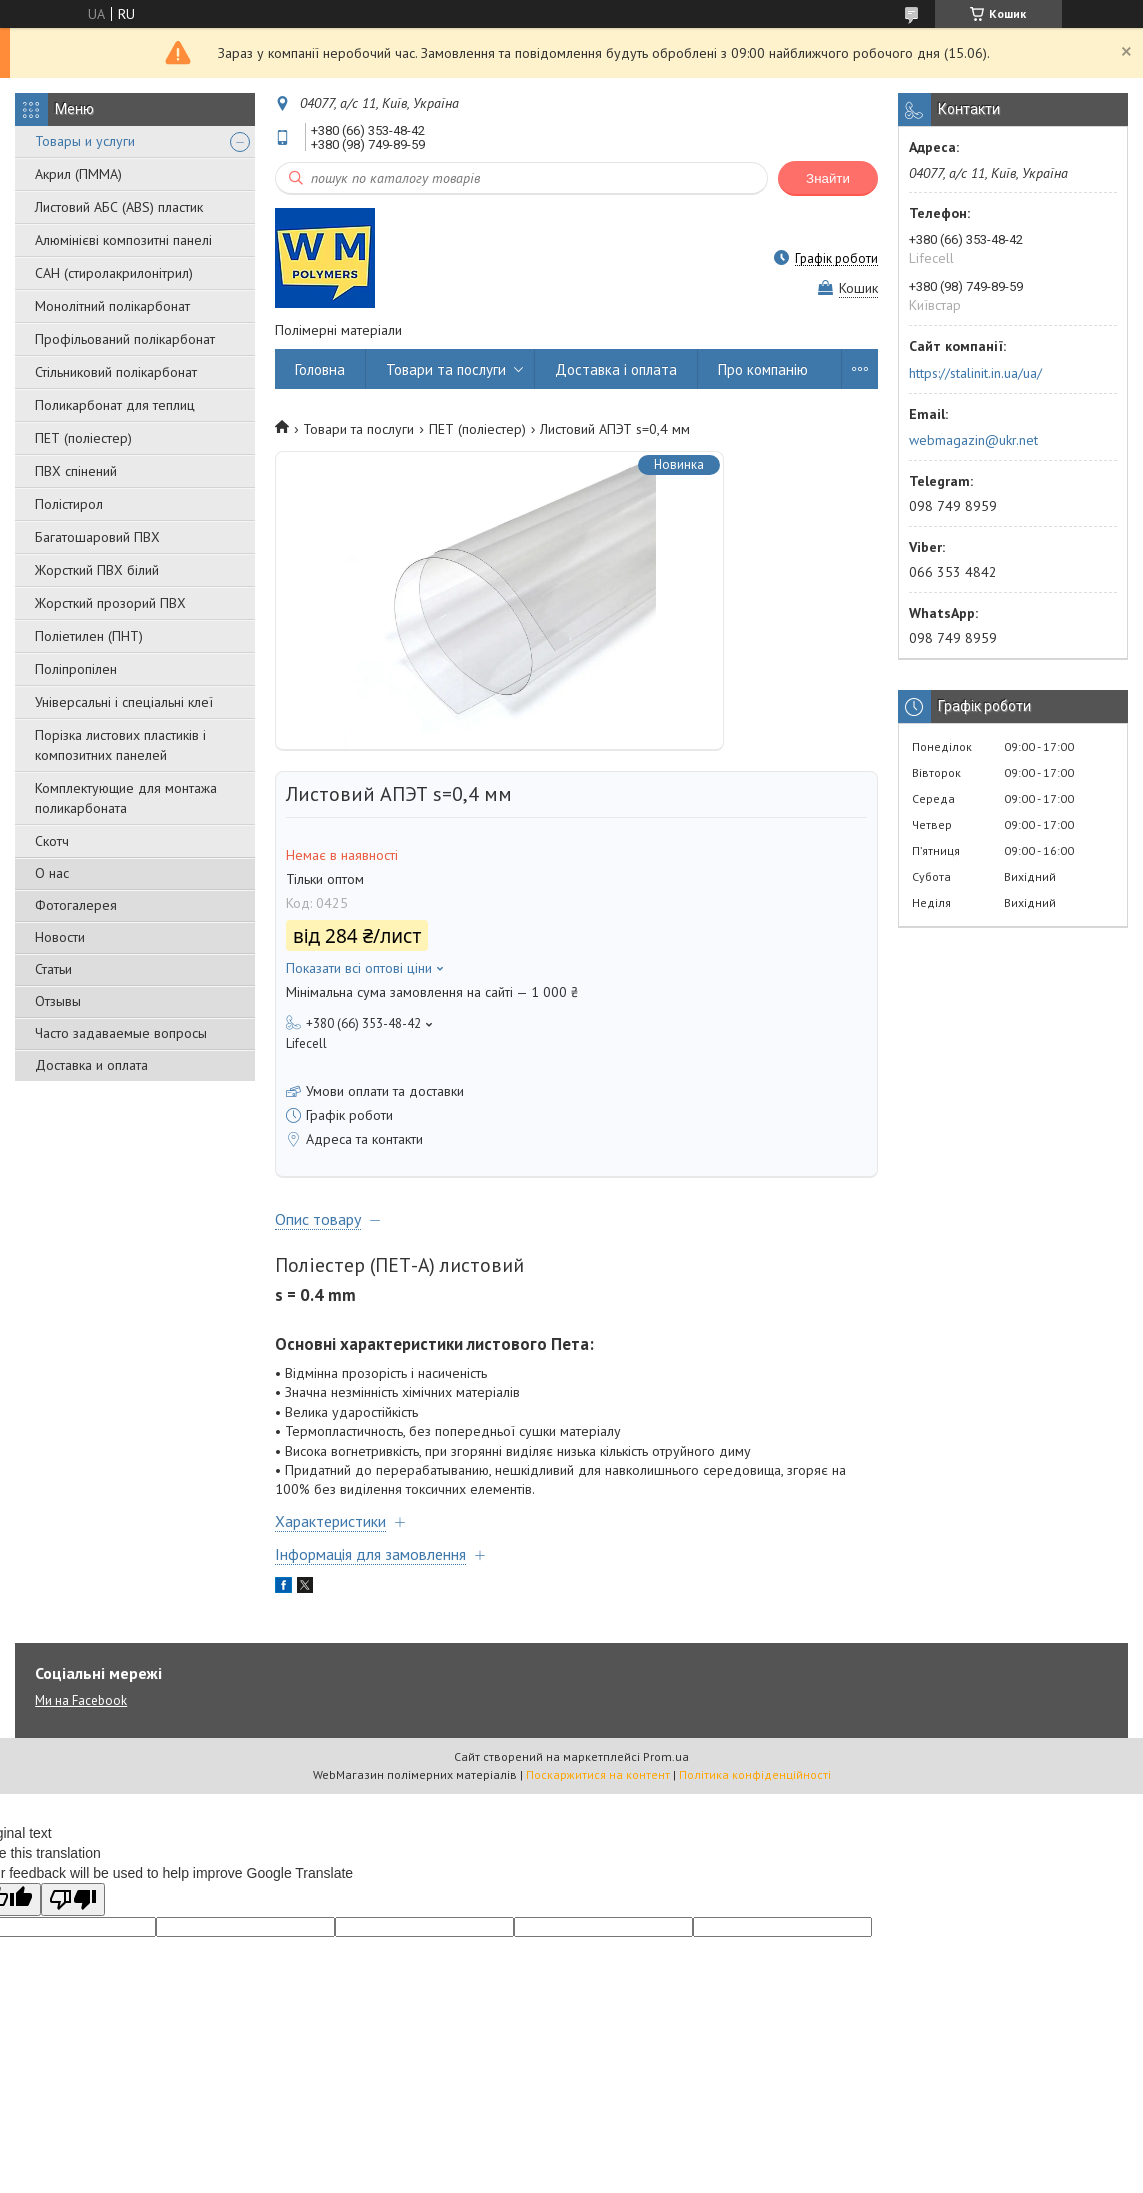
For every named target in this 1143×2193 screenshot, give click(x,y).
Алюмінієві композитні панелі (123, 240)
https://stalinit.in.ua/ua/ (975, 373)
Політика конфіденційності (755, 1774)
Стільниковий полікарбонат (116, 372)
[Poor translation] (73, 1899)
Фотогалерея (76, 905)
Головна (320, 369)
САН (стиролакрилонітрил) (114, 273)
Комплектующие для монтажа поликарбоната (126, 798)
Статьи (53, 969)
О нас (52, 873)
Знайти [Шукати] (828, 178)
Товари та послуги (446, 369)
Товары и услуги (85, 141)
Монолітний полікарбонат (112, 306)
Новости (60, 937)
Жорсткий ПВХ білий (97, 570)
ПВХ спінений (76, 471)
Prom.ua (666, 1756)
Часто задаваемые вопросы (121, 1033)
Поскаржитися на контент (598, 1774)
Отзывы (58, 1001)
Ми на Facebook (81, 1700)
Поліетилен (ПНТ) (89, 636)
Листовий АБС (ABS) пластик (119, 207)
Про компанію (763, 369)
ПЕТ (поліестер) (83, 438)
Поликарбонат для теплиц (115, 405)
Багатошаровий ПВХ (97, 537)
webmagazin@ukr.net (973, 440)
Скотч (52, 841)
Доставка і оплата (616, 369)
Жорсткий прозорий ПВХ (110, 603)
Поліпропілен (76, 669)
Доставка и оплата (91, 1065)
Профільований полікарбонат (125, 339)
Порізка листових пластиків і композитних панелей (120, 745)
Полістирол (69, 504)
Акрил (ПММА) (78, 174)
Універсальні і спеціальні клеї (124, 702)
